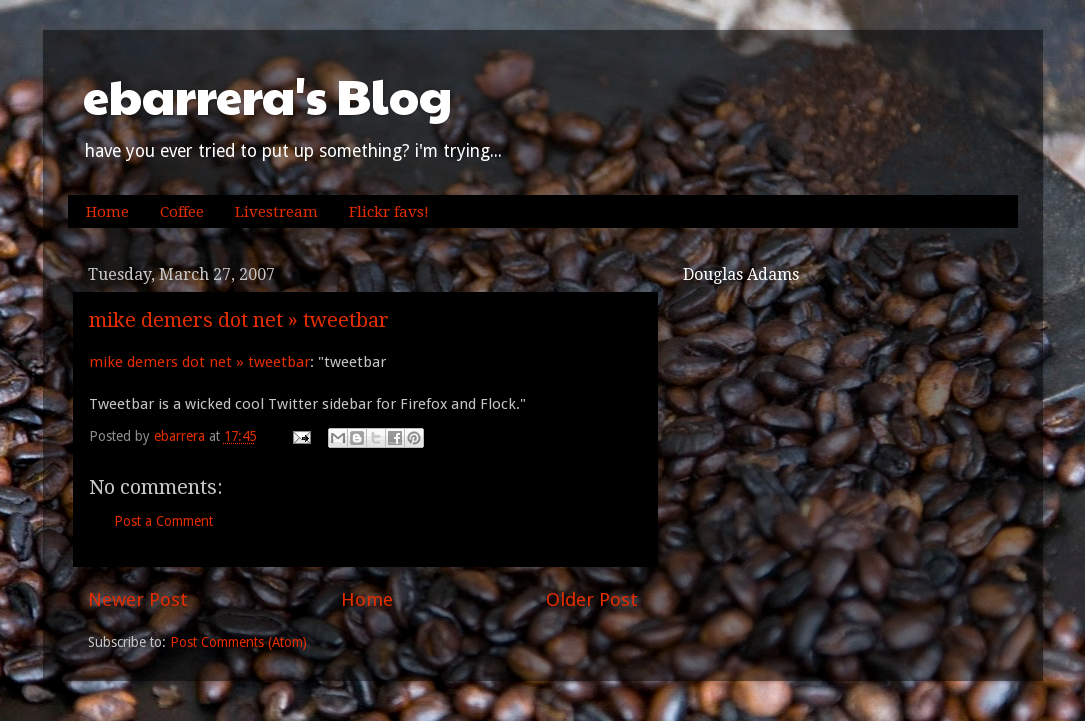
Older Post (592, 599)
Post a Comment (163, 521)
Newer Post (138, 599)
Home (107, 212)
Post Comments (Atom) (238, 642)
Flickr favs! (389, 212)
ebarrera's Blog (267, 95)
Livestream (276, 212)
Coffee (182, 212)
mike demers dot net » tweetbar (239, 320)
